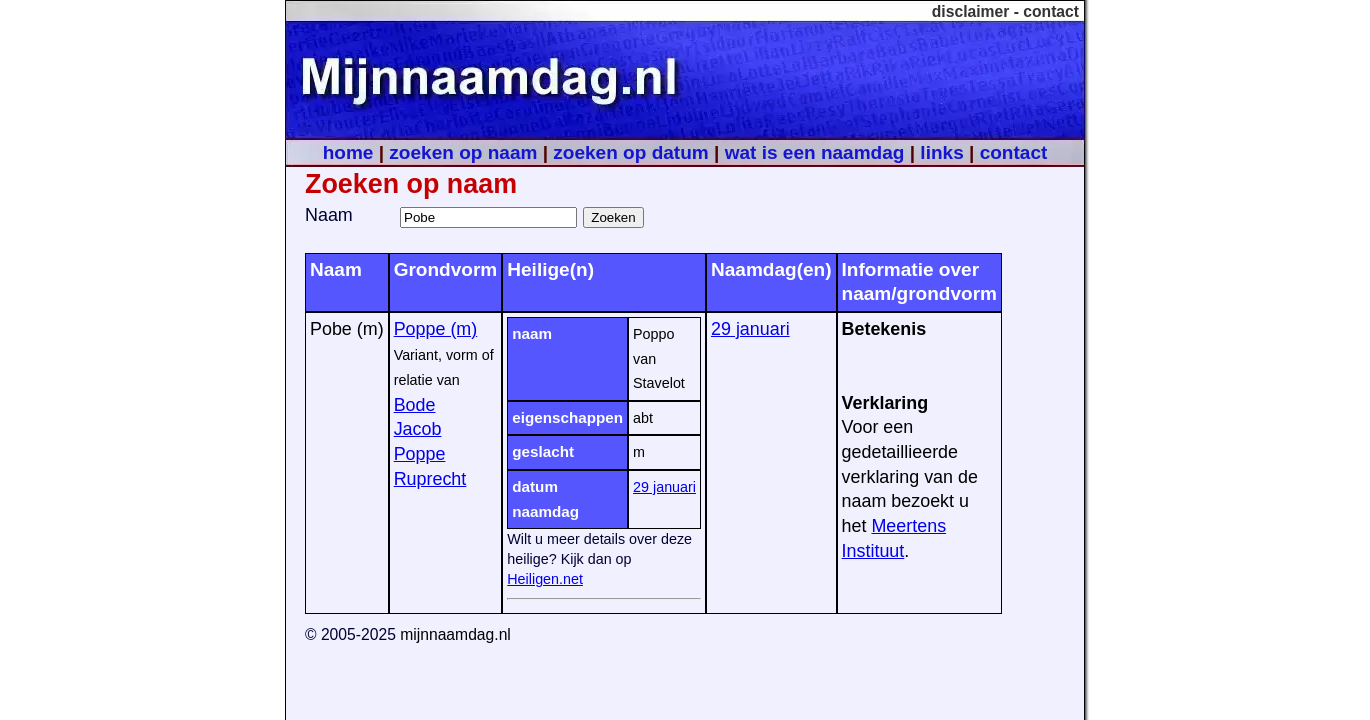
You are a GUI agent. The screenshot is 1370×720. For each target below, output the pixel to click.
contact (1051, 11)
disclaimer (971, 11)
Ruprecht (430, 479)
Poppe (420, 454)
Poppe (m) (436, 329)
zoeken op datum (630, 152)
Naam (329, 215)
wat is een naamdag (815, 152)
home (348, 152)
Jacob (418, 429)
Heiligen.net (545, 579)
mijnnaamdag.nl (455, 634)
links (941, 152)
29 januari (664, 487)
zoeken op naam (463, 152)
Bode (415, 405)
